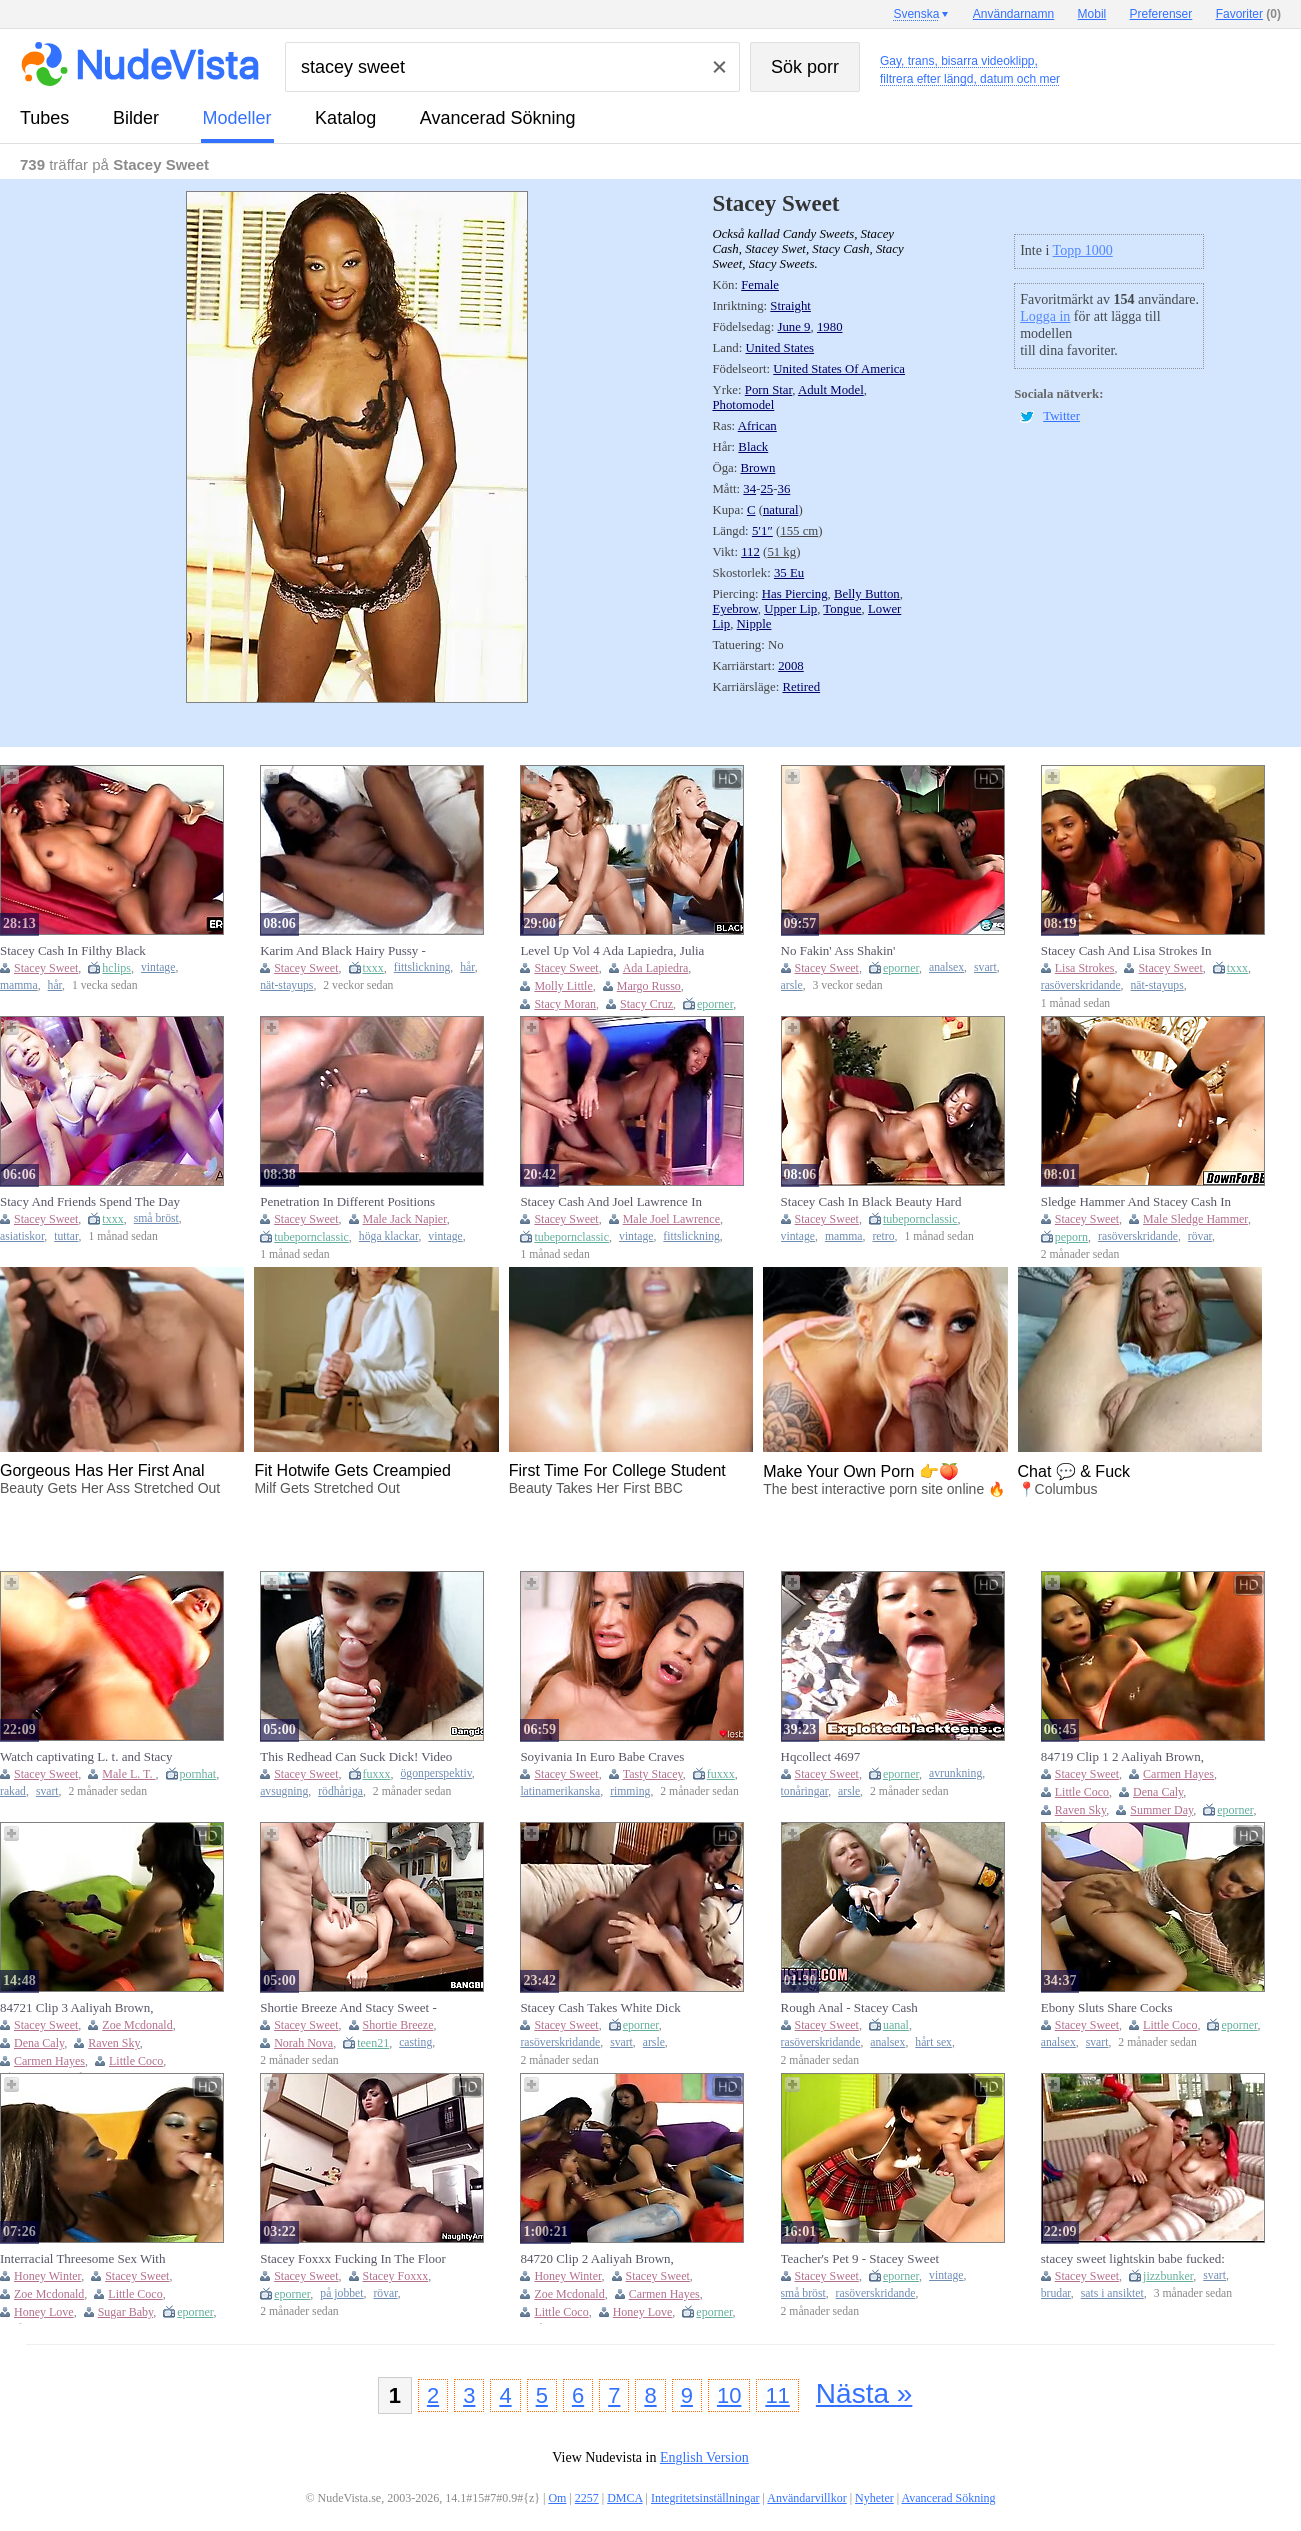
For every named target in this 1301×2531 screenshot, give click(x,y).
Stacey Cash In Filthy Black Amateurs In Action (73, 951)
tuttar (66, 1236)
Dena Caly (1158, 1792)
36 (783, 489)
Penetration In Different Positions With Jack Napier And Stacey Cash (351, 1202)
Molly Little (563, 986)
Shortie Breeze (398, 2025)
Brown (758, 468)
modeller (237, 118)
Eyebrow (734, 609)
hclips (116, 968)
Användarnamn (1013, 14)
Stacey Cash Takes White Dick (600, 2007)
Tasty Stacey (653, 1774)
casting (415, 2042)
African (757, 426)
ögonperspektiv (436, 1773)
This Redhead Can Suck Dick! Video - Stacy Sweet (356, 1757)
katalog (345, 118)
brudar (1056, 2293)
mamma (19, 985)
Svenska (916, 14)
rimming (630, 1791)
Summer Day (1161, 1810)
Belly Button (867, 594)
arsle (792, 985)
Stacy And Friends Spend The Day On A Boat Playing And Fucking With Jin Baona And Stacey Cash (90, 1202)
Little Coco (1082, 1792)
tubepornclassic (311, 1237)
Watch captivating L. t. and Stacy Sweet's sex (86, 1757)
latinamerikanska (560, 1791)
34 (749, 489)
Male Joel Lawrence (671, 1219)
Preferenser (1161, 14)
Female (760, 285)
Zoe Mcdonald (137, 2025)
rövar (1200, 1236)
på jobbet (341, 2293)
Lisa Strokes (1085, 968)
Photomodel (743, 405)
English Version (704, 2457)
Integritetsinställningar (705, 2498)
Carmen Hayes (1178, 1774)
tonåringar (805, 1791)
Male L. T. (128, 1774)
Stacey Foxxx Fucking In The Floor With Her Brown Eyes (353, 2259)
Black (753, 447)
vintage (158, 967)
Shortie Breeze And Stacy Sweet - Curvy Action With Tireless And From (348, 2008)
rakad (13, 1791)
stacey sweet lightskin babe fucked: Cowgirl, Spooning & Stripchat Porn (1136, 2259)
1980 (830, 327)
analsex (946, 967)
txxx (373, 968)
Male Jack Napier (405, 1219)
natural (781, 510)
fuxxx (377, 1774)
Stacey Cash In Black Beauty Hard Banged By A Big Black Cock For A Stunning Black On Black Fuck (875, 1202)
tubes (44, 118)
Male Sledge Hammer (1195, 1219)
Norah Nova (303, 2043)
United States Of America (839, 369)
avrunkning (955, 1773)
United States (779, 348)
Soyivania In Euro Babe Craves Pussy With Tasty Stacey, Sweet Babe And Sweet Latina (617, 1757)
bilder (136, 118)
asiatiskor (22, 1236)
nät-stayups (286, 985)
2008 (791, 666)
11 (777, 2395)
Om (557, 2498)
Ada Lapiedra (656, 968)
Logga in (1045, 316)
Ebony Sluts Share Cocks (1107, 2007)
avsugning (284, 1791)
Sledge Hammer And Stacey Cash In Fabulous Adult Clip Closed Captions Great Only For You (1138, 1202)
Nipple (754, 624)
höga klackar (389, 1236)
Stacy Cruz (646, 1004)
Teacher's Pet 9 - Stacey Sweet (860, 2258)
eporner (715, 1004)
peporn (1071, 1237)
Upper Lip (790, 609)
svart (985, 967)
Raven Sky (1081, 1810)
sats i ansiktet (1112, 2293)
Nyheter (874, 2498)
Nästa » (864, 2393)
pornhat (198, 1774)
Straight (790, 306)
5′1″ (762, 531)
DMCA (624, 2498)
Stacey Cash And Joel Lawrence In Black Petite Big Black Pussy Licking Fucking (618, 1202)
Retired (801, 687)
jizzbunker (1168, 2276)
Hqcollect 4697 (821, 1756)
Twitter (1061, 416)
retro (883, 1236)
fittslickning (422, 967)
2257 (587, 2498)
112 (750, 552)
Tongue (842, 609)
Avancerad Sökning (498, 118)
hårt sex (933, 2042)
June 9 (793, 327)
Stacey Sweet (46, 968)
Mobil (1092, 14)
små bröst (156, 1218)
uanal (896, 2025)
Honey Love (44, 2312)
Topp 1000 (1083, 250)
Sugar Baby (126, 2312)
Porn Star (768, 390)
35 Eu (789, 573)
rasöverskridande (1081, 985)
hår (55, 985)
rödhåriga (340, 1791)
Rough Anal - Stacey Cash (849, 2007)
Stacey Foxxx (396, 2276)
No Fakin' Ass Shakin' (838, 950)
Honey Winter (47, 2276)
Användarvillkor (806, 2498)
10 (729, 2395)
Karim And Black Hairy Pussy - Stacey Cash (343, 951)
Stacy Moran (565, 1004)
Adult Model (831, 390)
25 (766, 489)
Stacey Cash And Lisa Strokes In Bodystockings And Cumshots (1126, 951)
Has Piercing (795, 594)
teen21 (373, 2043)
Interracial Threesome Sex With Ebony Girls (82, 2259)
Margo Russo (649, 986)
